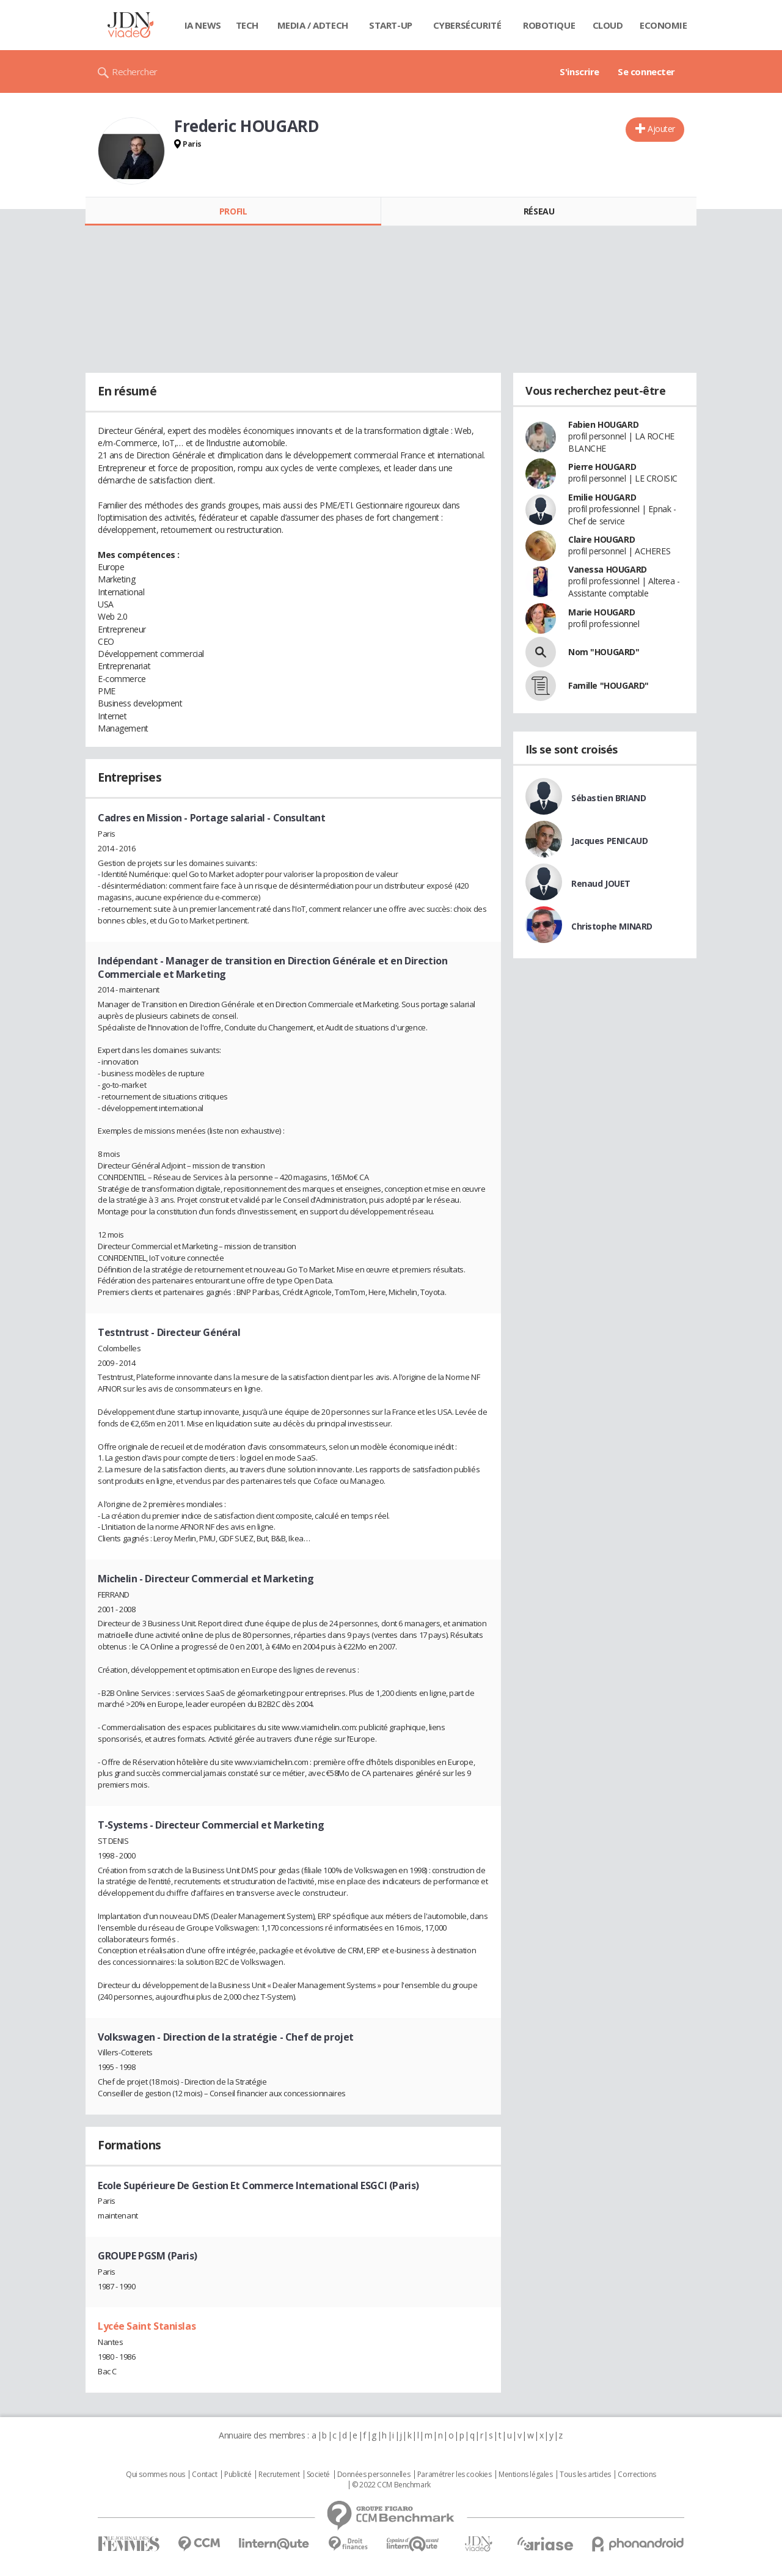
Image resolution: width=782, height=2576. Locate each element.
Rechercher (135, 71)
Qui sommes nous (155, 2474)
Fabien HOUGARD (603, 424)
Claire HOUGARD (601, 539)
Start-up (390, 25)
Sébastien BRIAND (608, 798)
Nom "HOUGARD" (604, 652)
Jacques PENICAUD (609, 840)
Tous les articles (585, 2474)
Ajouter (661, 128)
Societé (318, 2474)
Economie (663, 25)
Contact (204, 2474)
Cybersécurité (467, 25)
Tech (247, 25)
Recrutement (278, 2474)
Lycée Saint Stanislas (147, 2326)
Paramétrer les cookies (454, 2474)
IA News (203, 25)
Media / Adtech (312, 25)
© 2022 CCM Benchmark (391, 2485)
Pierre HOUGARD (602, 466)
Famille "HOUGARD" (608, 685)
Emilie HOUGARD (602, 497)
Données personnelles (374, 2474)
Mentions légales (525, 2474)
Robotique (549, 25)
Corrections (637, 2474)
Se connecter (646, 71)
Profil (233, 211)
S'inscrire (579, 71)
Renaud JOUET (600, 883)
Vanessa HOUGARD (607, 569)
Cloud (608, 25)
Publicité (237, 2474)
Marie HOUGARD (601, 612)
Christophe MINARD (611, 926)
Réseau (539, 211)
